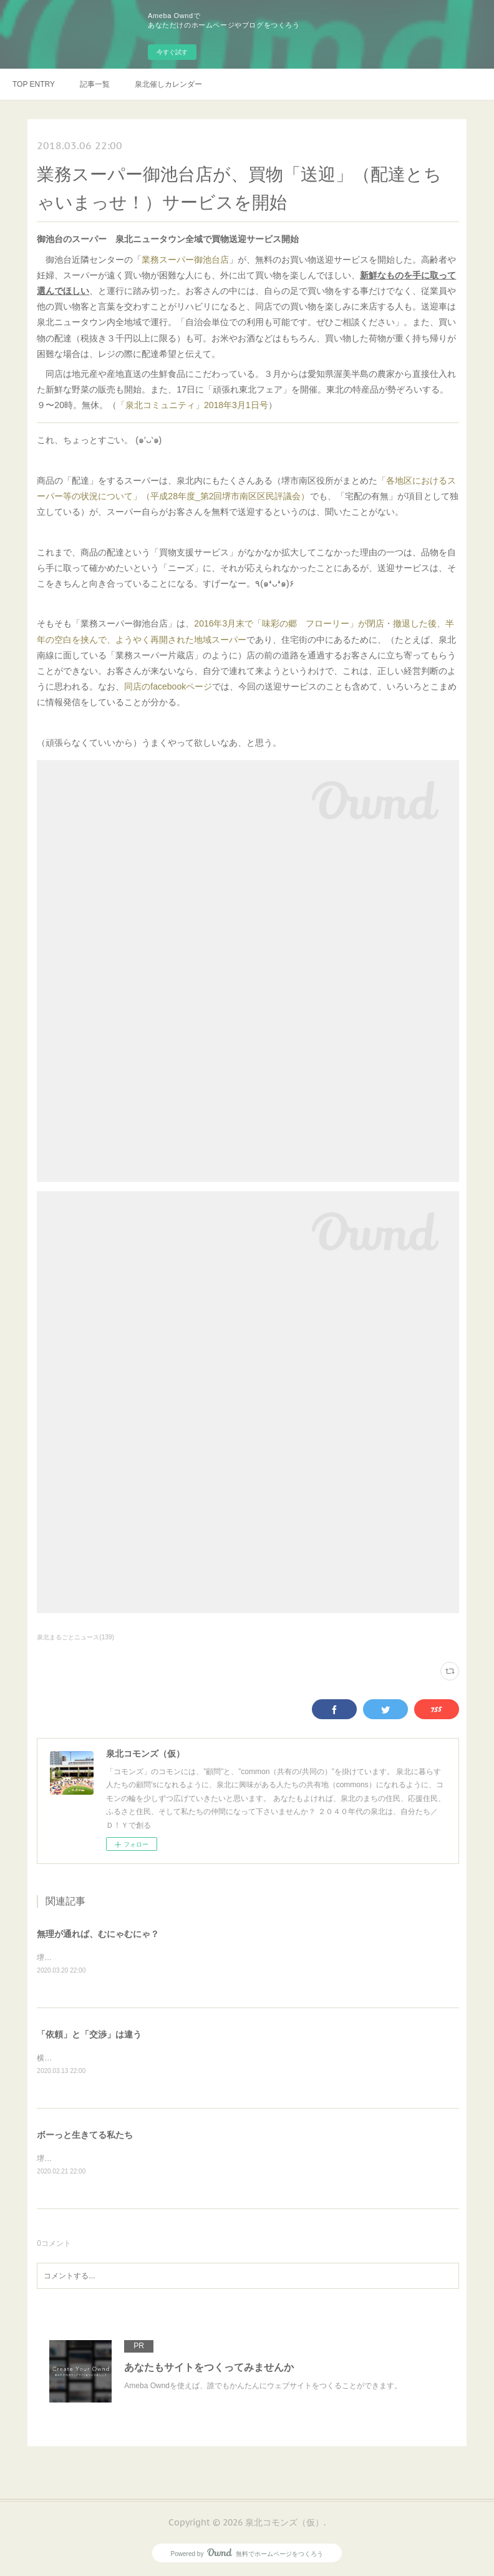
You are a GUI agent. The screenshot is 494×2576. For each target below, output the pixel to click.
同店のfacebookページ (168, 686)
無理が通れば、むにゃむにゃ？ (98, 1934)
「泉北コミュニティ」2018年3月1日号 (192, 405)
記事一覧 (95, 84)
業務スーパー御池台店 (185, 260)
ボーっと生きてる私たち (85, 2135)
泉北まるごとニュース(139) (75, 1637)
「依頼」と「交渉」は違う (89, 2034)
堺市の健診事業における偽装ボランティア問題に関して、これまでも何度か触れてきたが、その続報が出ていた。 (228, 1957)
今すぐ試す (172, 52)
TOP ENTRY (33, 84)
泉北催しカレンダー (168, 84)
